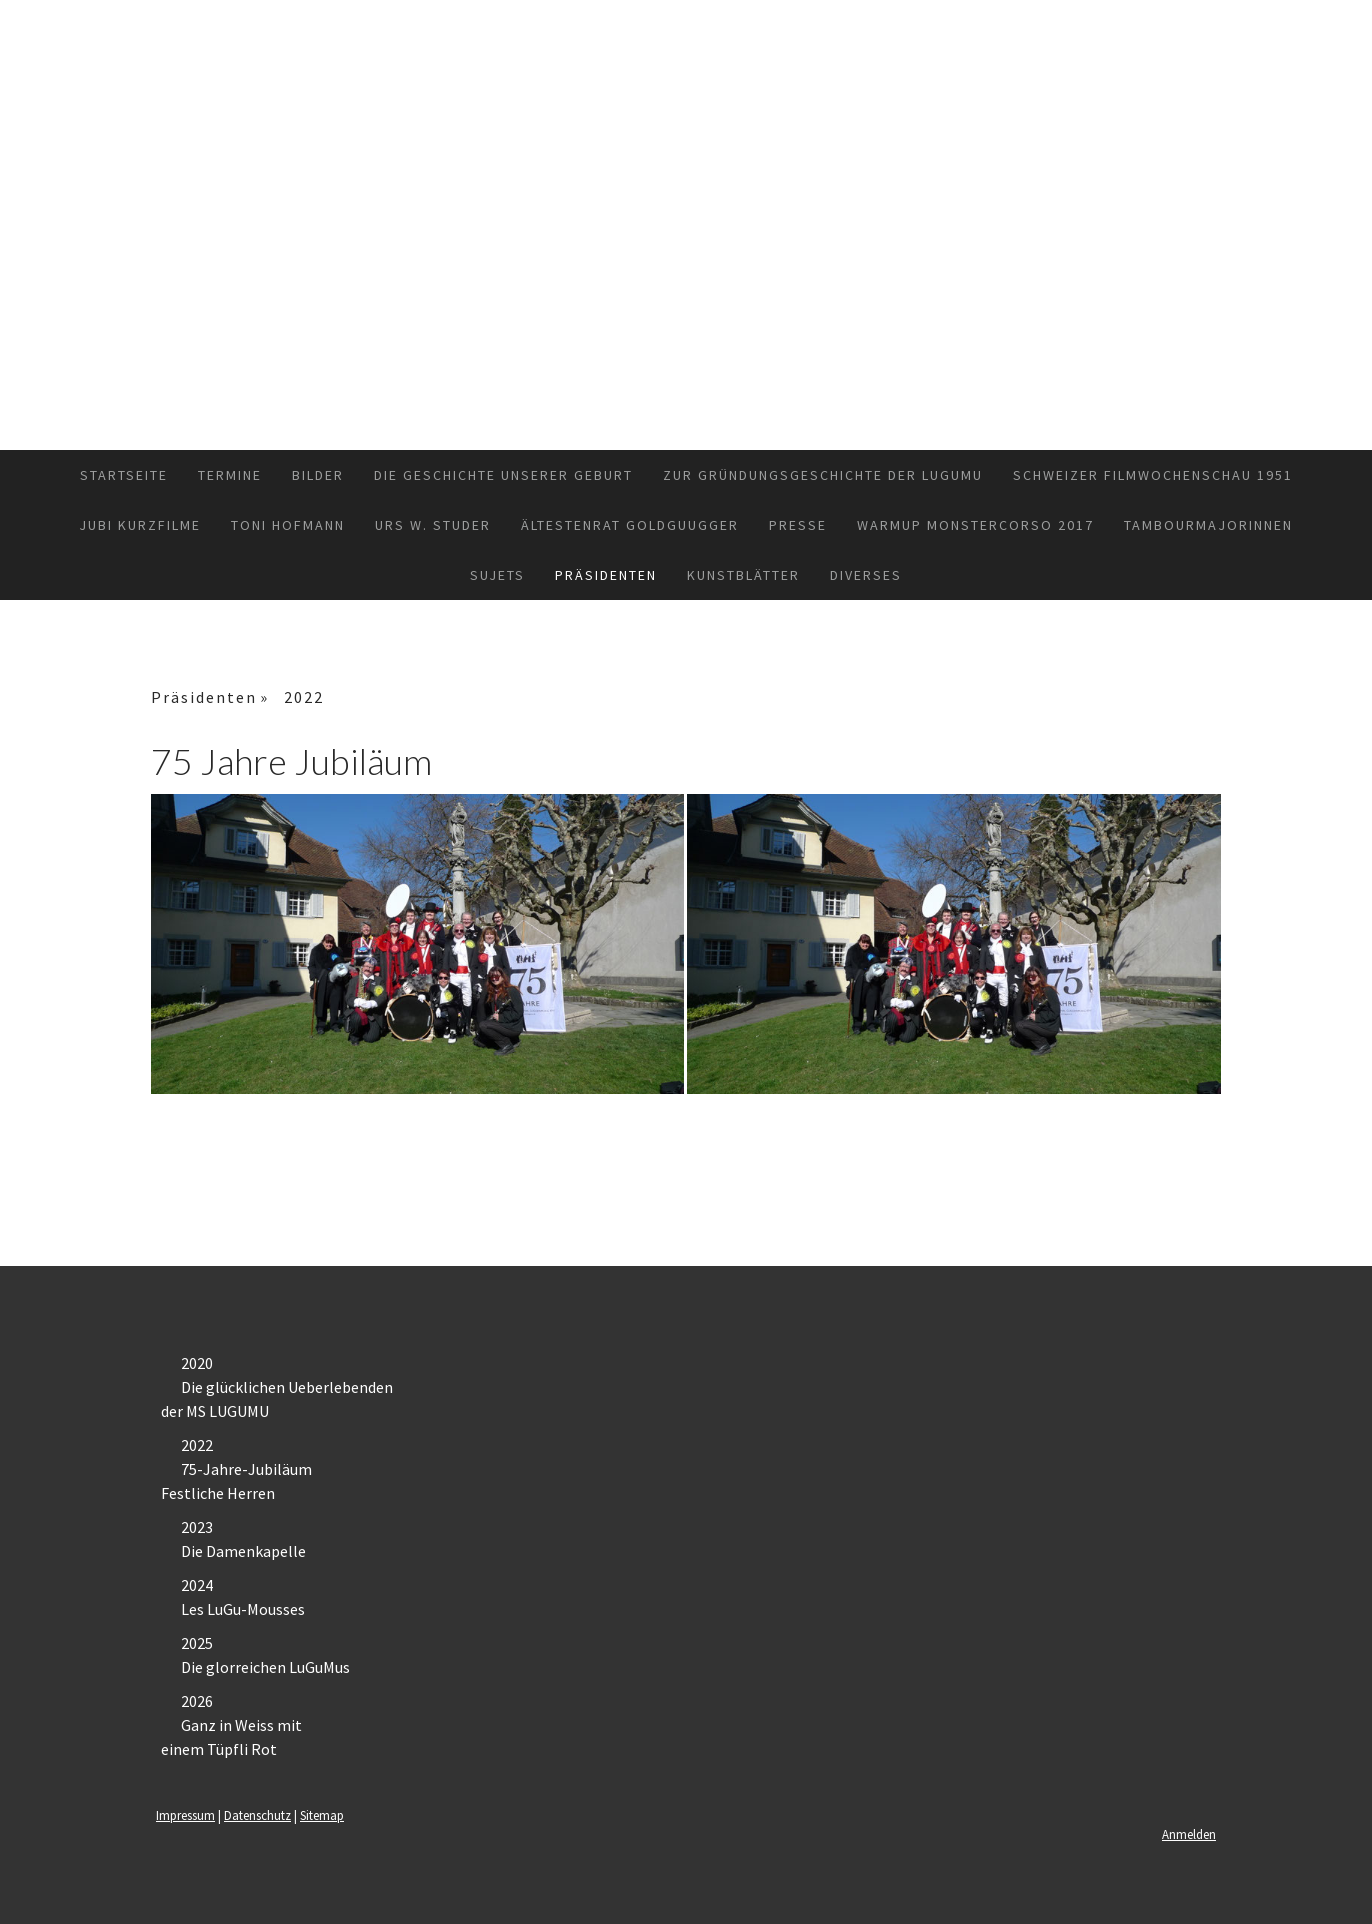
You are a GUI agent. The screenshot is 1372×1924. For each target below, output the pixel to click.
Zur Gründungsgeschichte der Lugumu (823, 475)
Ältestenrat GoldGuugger (630, 525)
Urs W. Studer (433, 525)
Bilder (318, 475)
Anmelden (1189, 1834)
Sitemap (322, 1815)
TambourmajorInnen (1208, 525)
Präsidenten (606, 575)
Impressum (185, 1815)
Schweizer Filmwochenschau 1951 (1153, 475)
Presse (798, 525)
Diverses (866, 575)
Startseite (124, 475)
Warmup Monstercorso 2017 (975, 525)
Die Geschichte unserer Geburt (503, 475)
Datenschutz (257, 1815)
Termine (230, 475)
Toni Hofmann (288, 525)
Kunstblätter (743, 575)
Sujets (497, 575)
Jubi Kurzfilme (140, 525)
